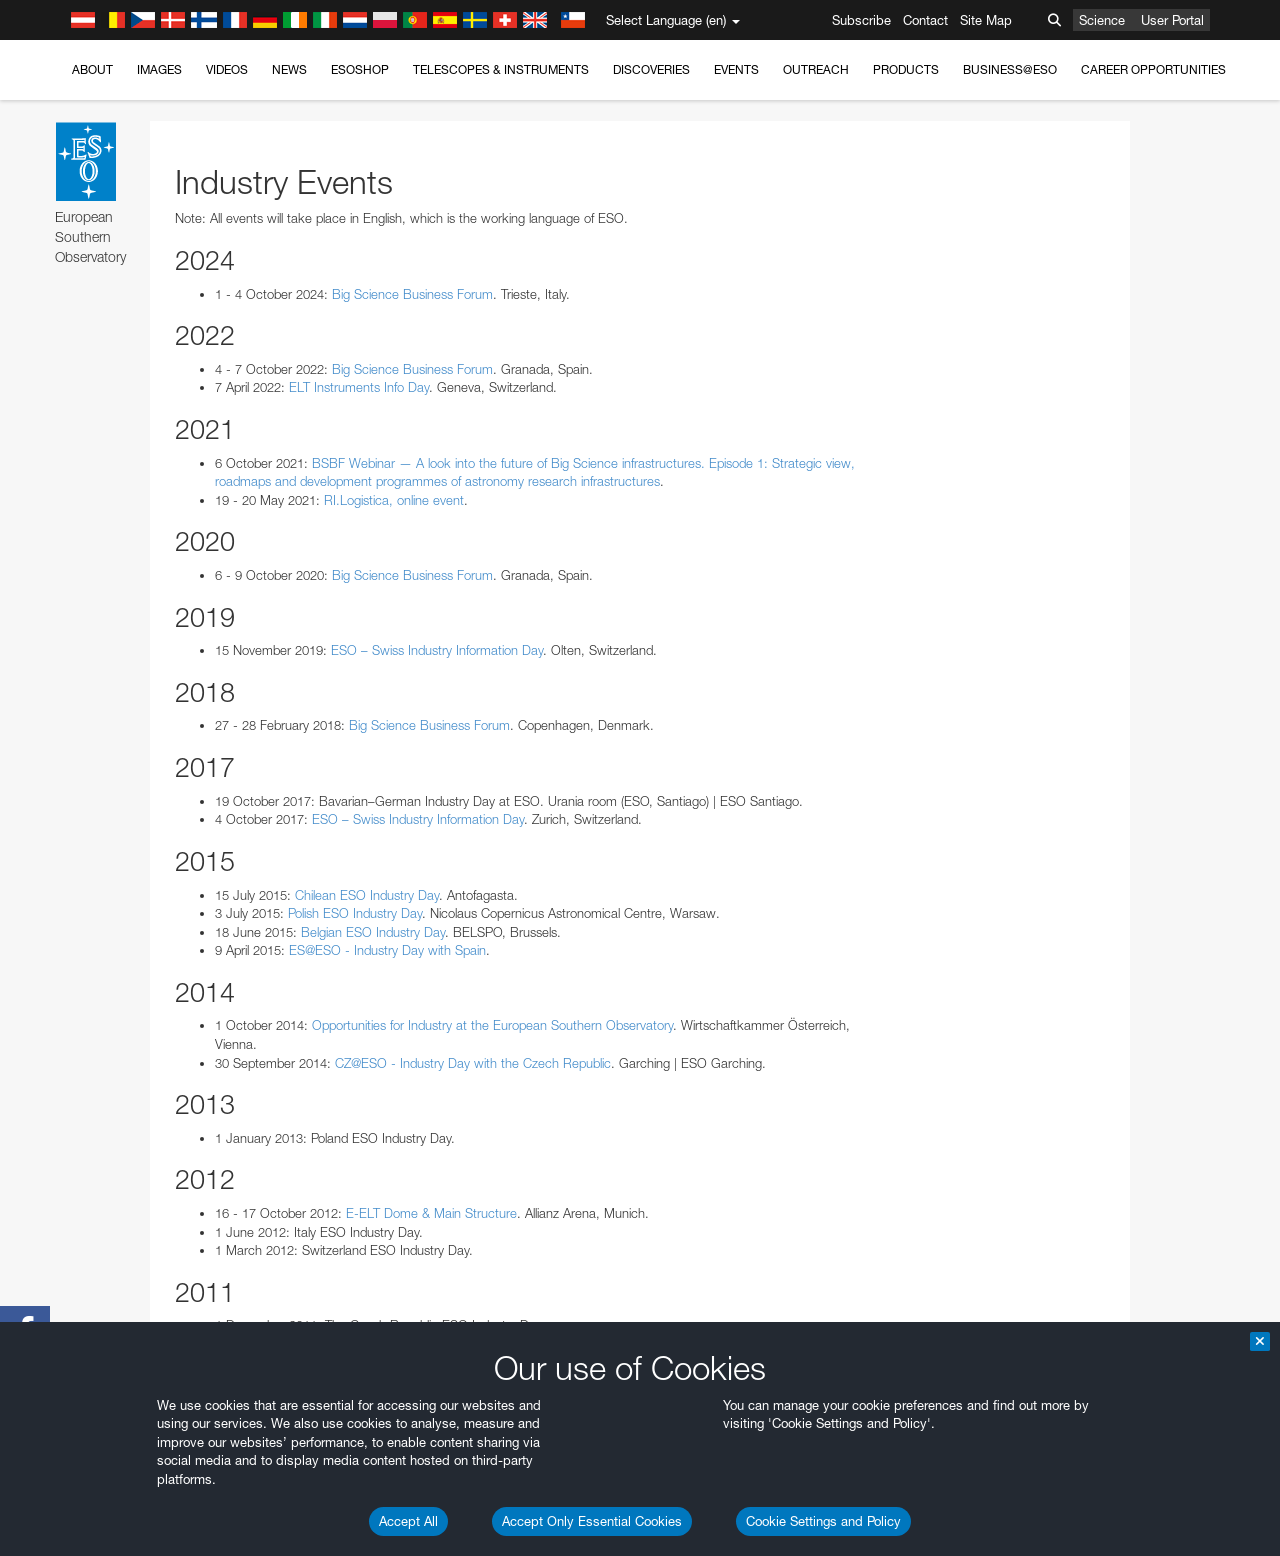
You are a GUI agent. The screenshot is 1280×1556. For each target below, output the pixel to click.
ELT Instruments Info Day (359, 387)
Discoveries (651, 69)
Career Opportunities (1153, 69)
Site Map (986, 20)
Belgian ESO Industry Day (373, 932)
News (289, 69)
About (92, 69)
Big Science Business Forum (412, 294)
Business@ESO (1010, 69)
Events (736, 69)
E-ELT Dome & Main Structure (431, 1213)
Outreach (816, 69)
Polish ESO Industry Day (355, 913)
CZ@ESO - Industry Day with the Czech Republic (473, 1063)
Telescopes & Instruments (501, 69)
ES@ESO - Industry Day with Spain (387, 950)
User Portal (1172, 20)
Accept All (408, 1521)
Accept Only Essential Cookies (592, 1521)
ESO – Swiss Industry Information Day (437, 650)
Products (906, 69)
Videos (227, 69)
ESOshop (360, 69)
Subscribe (861, 20)
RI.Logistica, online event (394, 500)
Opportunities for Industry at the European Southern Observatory (492, 1025)
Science (1102, 20)
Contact (925, 20)
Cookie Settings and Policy (823, 1521)
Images (159, 69)
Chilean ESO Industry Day (367, 895)
